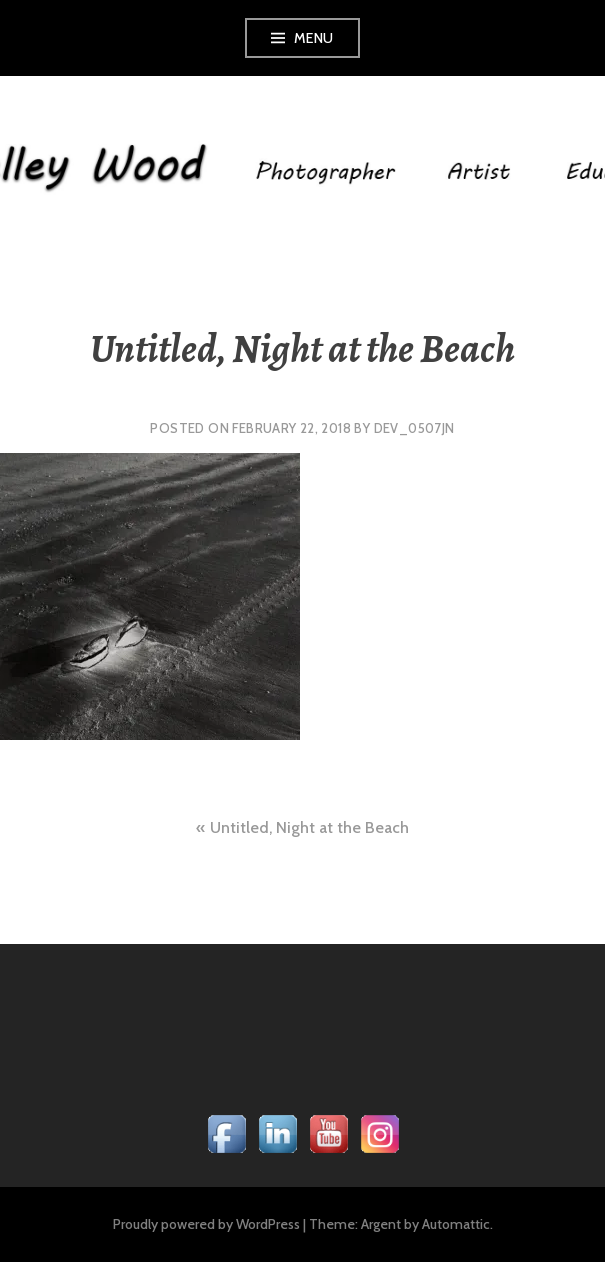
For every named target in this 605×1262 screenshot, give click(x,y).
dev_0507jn (414, 428)
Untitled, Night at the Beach (309, 827)
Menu (314, 38)
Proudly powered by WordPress (206, 1224)
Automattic (456, 1224)
